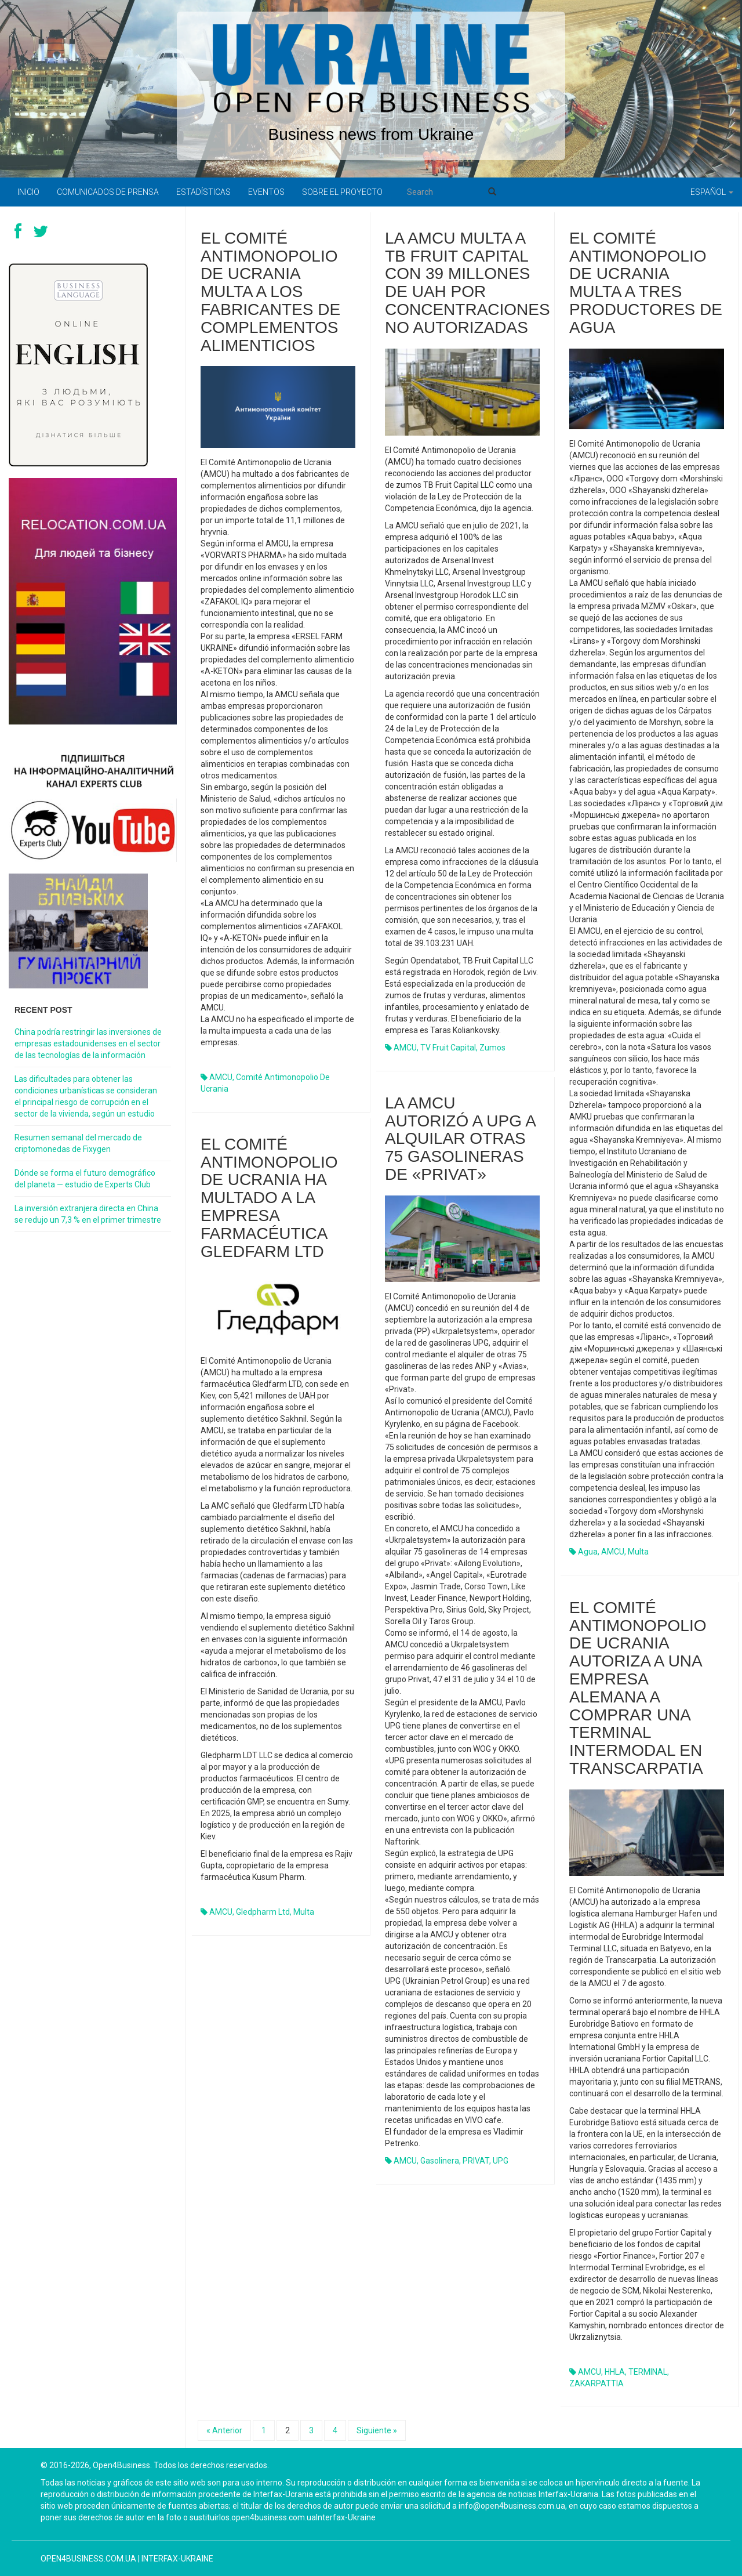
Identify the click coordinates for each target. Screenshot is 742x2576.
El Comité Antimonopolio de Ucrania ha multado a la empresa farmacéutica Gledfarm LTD (269, 1197)
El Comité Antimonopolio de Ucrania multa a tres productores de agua (645, 282)
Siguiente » (377, 2430)
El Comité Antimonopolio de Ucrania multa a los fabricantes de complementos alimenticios (270, 291)
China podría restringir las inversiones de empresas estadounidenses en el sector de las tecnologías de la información (88, 1043)
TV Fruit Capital (448, 1047)
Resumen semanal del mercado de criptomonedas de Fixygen (78, 1143)
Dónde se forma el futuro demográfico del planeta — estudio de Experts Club (84, 1178)
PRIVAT (476, 2160)
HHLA (615, 2371)
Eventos (266, 192)
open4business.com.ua (88, 2558)
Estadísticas (203, 192)
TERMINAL (647, 2371)
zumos (492, 1047)
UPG (500, 2160)
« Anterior (224, 2430)
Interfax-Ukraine (177, 2558)
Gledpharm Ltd (263, 1911)
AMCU (220, 1077)
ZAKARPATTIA (596, 2383)
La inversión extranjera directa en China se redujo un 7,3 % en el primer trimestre (87, 1214)
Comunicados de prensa (108, 192)
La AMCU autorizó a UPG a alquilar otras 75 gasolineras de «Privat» (460, 1138)
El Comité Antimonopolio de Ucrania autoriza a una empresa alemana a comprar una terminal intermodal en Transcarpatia (637, 1688)
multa (638, 1551)
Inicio (28, 192)
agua (588, 1551)
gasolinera (439, 2160)
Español (711, 192)
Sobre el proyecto (342, 192)
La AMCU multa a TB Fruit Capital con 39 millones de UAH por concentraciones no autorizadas (467, 282)
